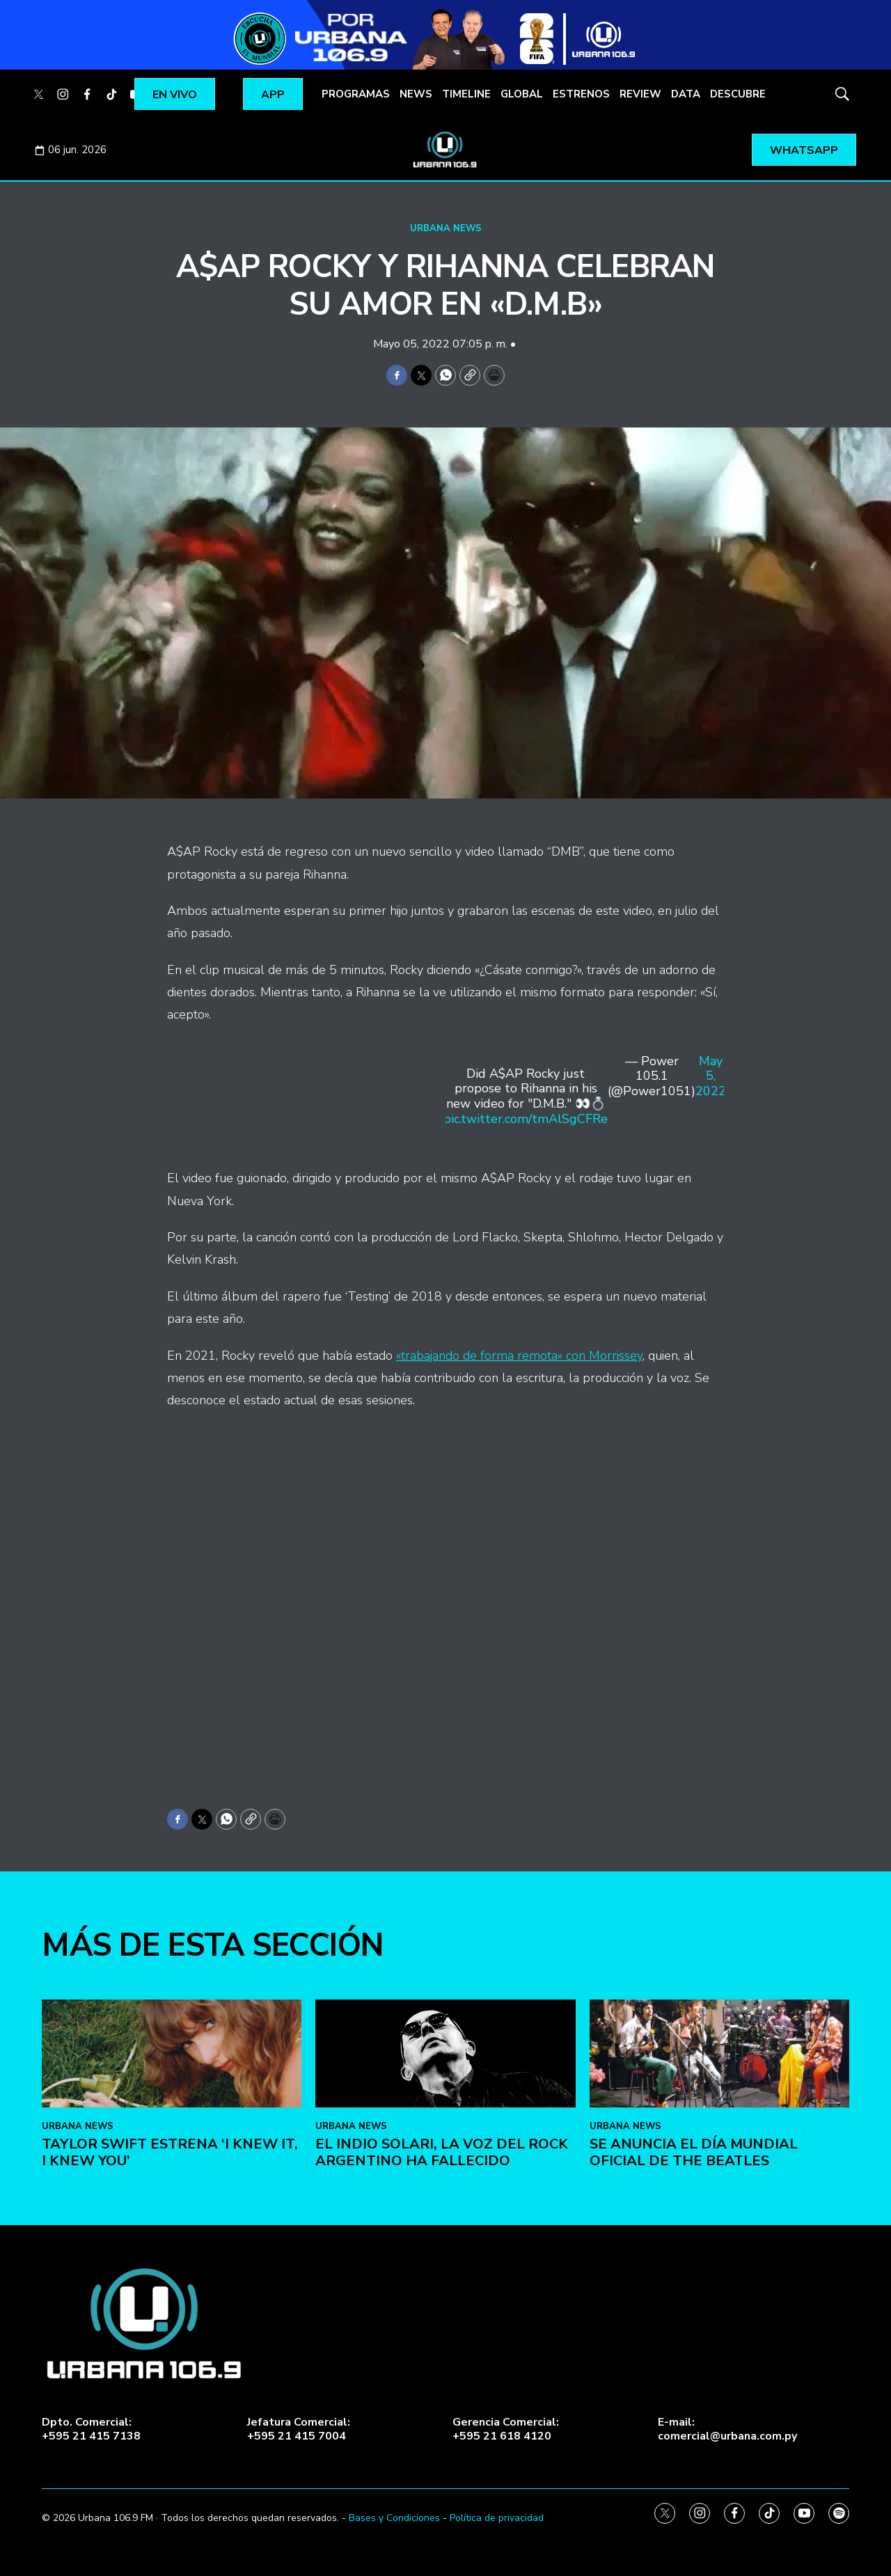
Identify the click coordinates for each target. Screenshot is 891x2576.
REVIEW (640, 94)
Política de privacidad (497, 2517)
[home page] (445, 150)
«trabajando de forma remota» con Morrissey (519, 1355)
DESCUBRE (738, 94)
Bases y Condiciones (394, 2517)
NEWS (416, 94)
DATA (685, 94)
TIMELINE (466, 94)
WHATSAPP (804, 150)
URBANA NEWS (446, 228)
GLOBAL (521, 94)
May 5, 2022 (710, 1076)
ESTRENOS (581, 94)
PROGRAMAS (356, 94)
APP (273, 94)
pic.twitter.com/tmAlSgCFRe (525, 1118)
